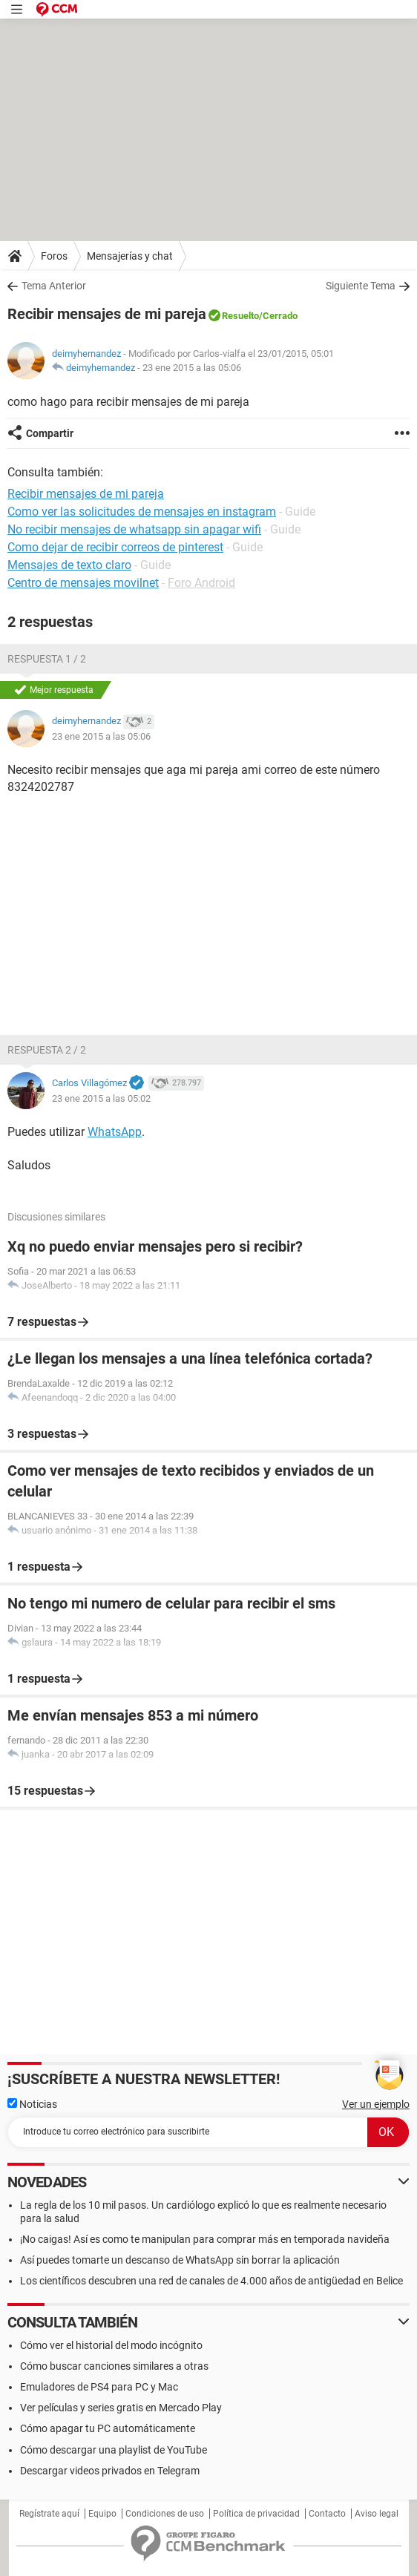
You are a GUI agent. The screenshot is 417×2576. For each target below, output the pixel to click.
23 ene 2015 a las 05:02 (101, 1098)
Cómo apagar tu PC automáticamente (107, 2428)
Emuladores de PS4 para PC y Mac (99, 2387)
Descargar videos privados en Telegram (110, 2471)
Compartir (49, 433)
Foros (54, 256)
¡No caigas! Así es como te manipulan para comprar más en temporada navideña (205, 2239)
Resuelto (240, 315)
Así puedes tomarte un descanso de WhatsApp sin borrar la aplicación (180, 2260)
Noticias (32, 2104)
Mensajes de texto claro (69, 565)
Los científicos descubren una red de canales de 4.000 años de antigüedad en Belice (211, 2281)
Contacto (327, 2513)
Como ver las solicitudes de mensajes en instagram (141, 512)
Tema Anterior (54, 286)
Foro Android (201, 583)
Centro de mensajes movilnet (83, 583)
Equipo (102, 2513)
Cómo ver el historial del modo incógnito (111, 2345)
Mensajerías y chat (130, 256)
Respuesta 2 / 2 (46, 1050)
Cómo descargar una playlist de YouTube (113, 2450)
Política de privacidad (256, 2513)
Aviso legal (376, 2513)
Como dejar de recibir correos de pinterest (115, 547)
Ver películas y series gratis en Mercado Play (121, 2408)
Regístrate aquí (49, 2513)
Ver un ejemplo (376, 2104)
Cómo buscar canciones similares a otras (114, 2366)
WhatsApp (115, 1132)
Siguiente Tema (360, 286)
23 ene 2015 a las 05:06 (191, 367)
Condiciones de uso (164, 2513)
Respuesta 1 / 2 (46, 659)
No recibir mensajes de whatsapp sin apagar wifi (134, 529)
